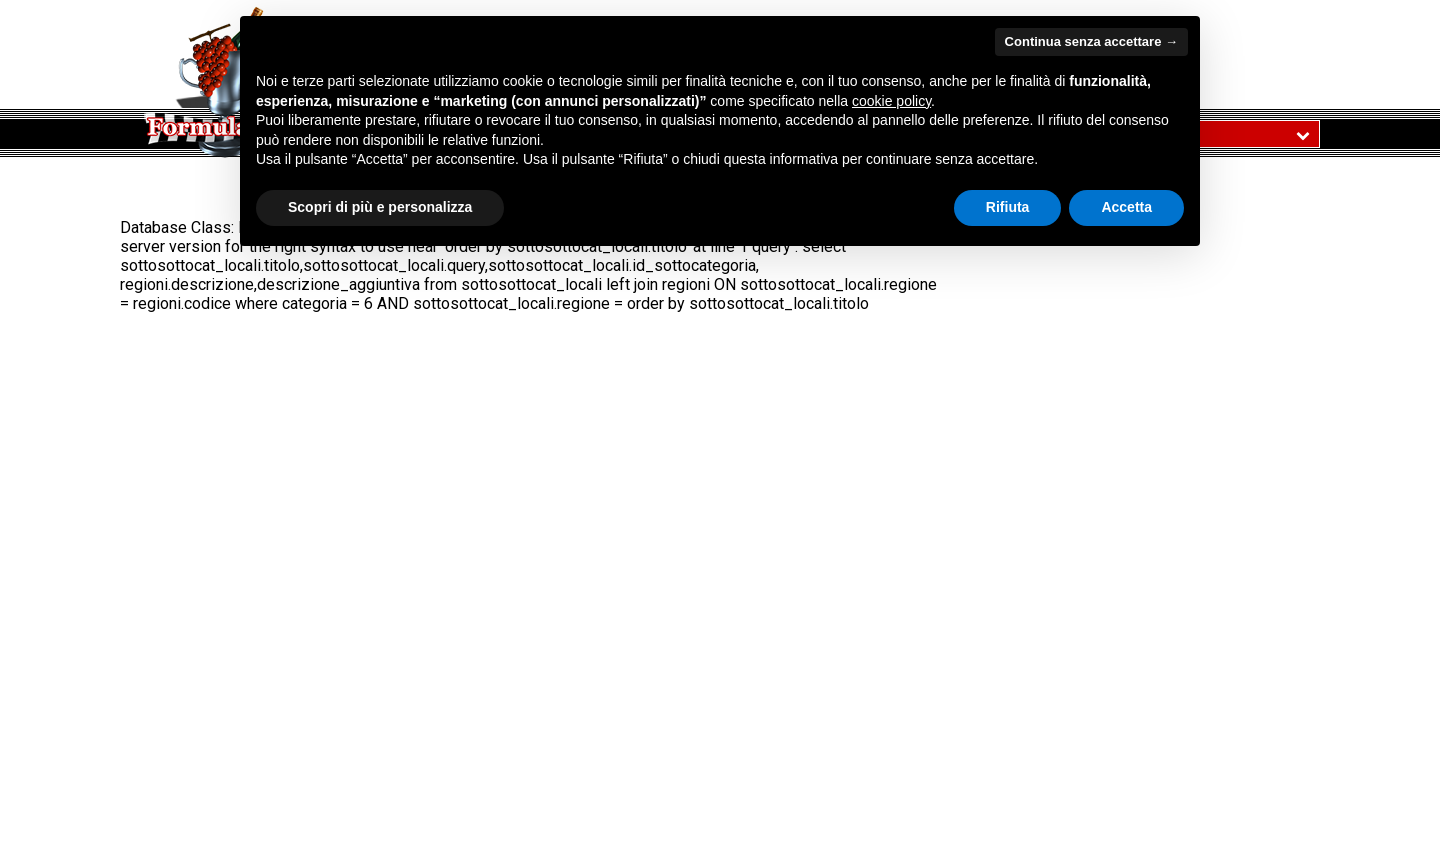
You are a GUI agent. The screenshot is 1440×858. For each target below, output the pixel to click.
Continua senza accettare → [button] (1091, 41)
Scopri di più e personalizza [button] (380, 207)
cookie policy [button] (891, 101)
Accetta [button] (1126, 207)
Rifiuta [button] (1008, 207)
